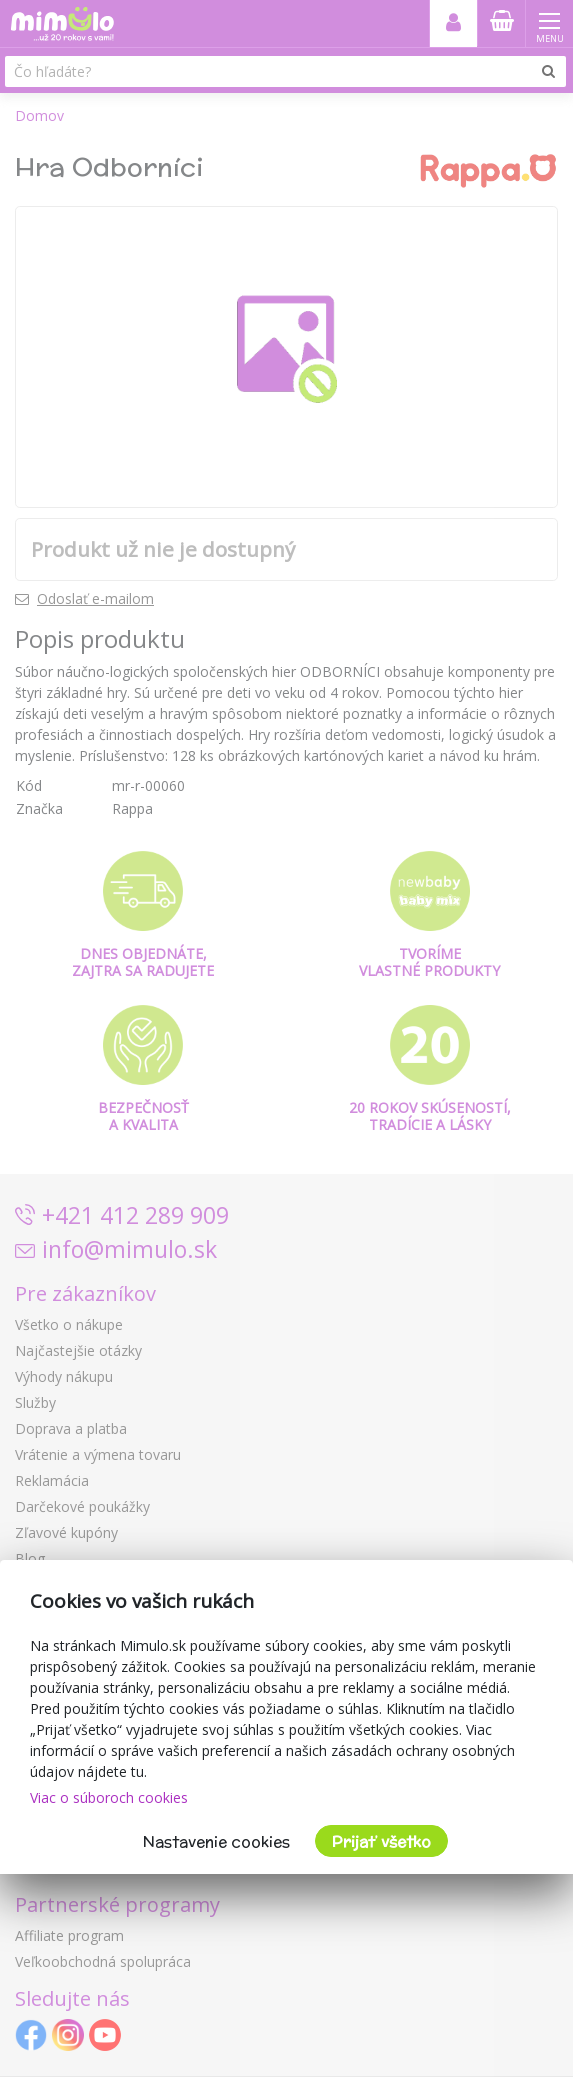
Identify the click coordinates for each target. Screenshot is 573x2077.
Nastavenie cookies (216, 1841)
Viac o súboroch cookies (109, 1797)
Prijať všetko (381, 1841)
